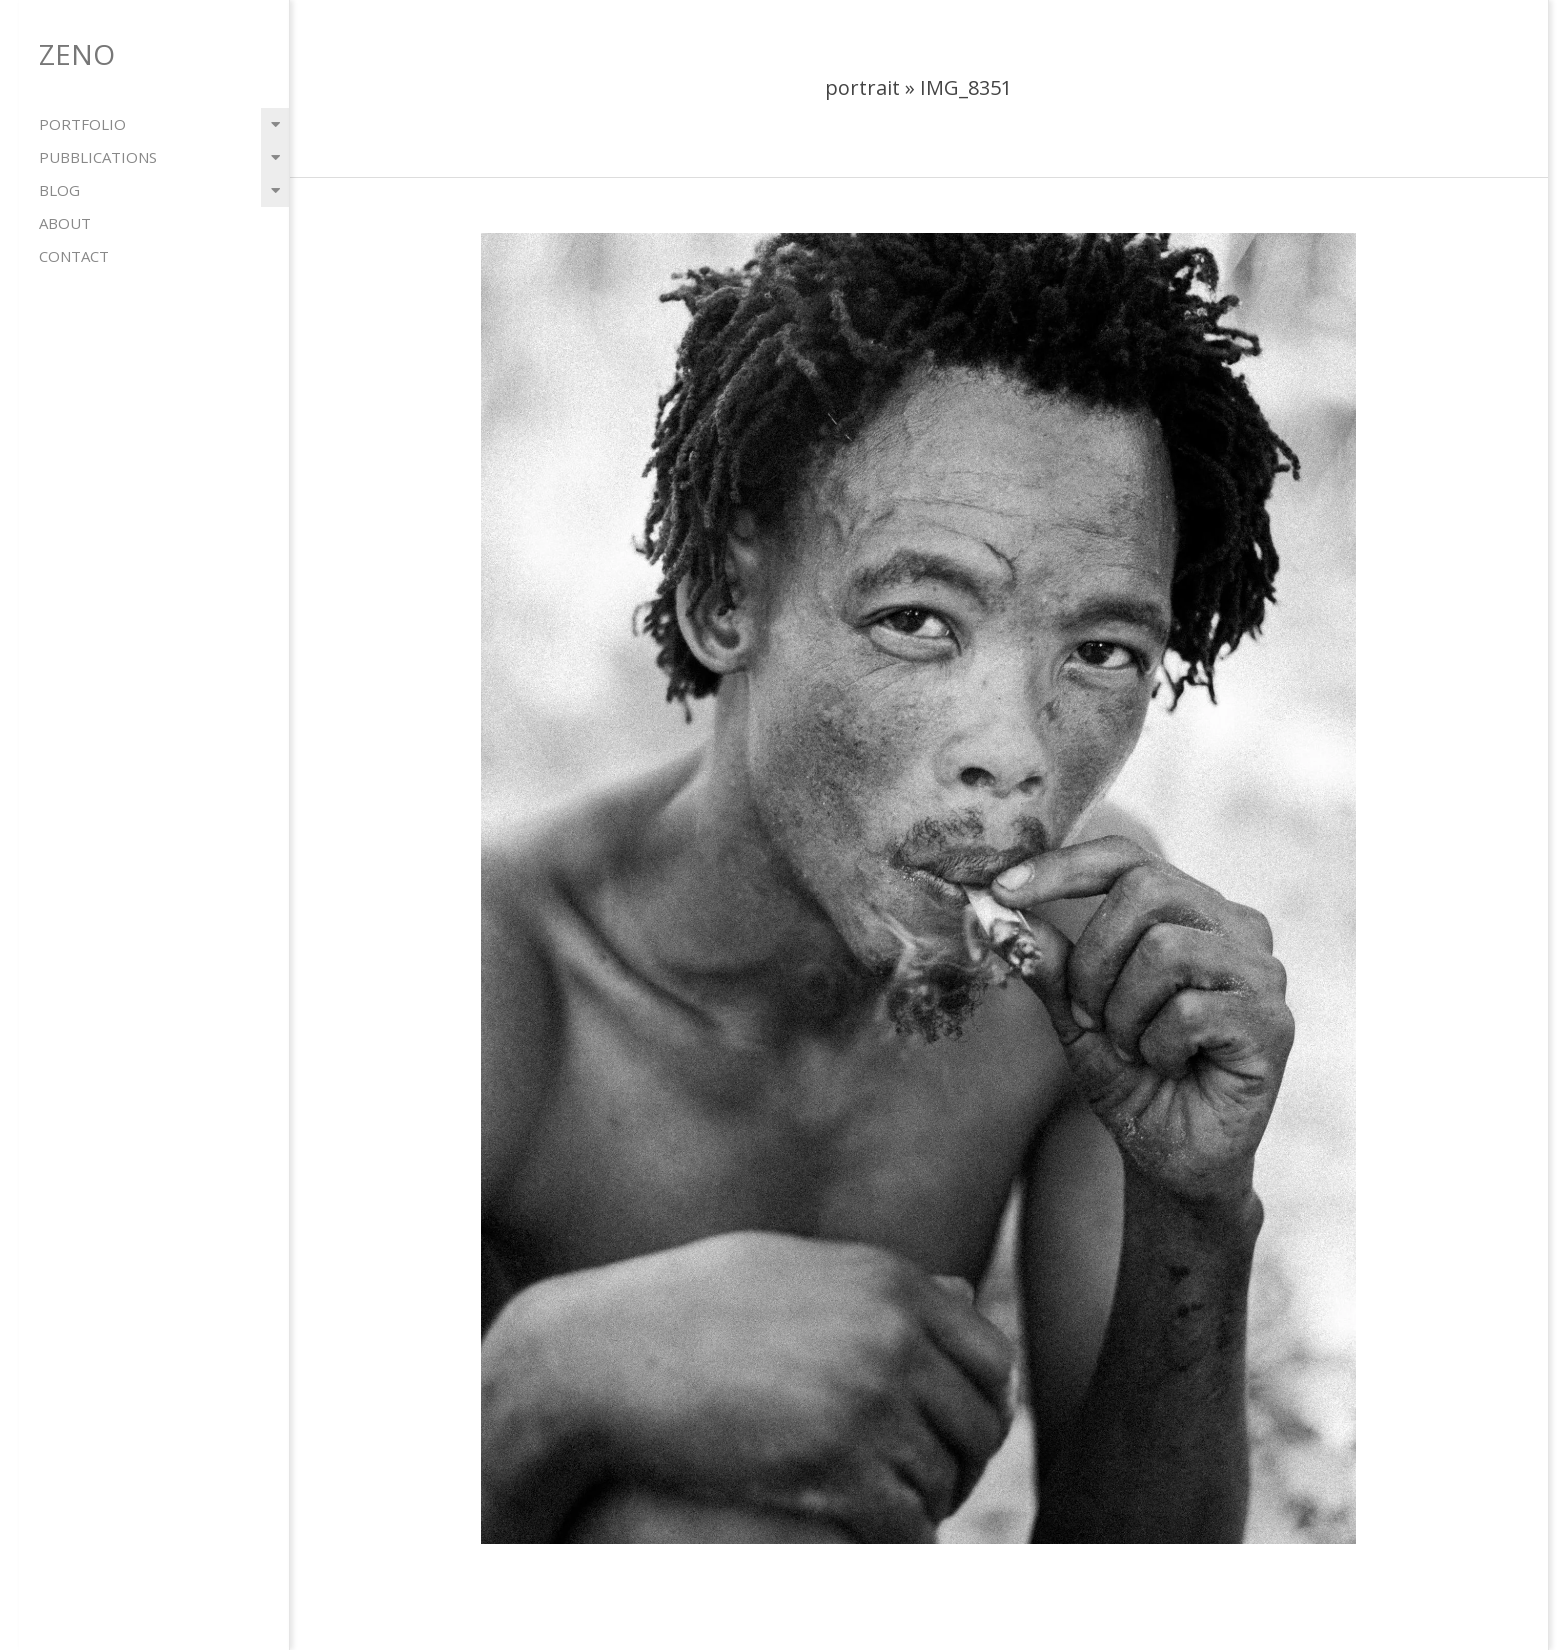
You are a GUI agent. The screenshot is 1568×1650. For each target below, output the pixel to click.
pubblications (98, 157)
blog (59, 190)
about (65, 223)
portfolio (82, 124)
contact (74, 256)
